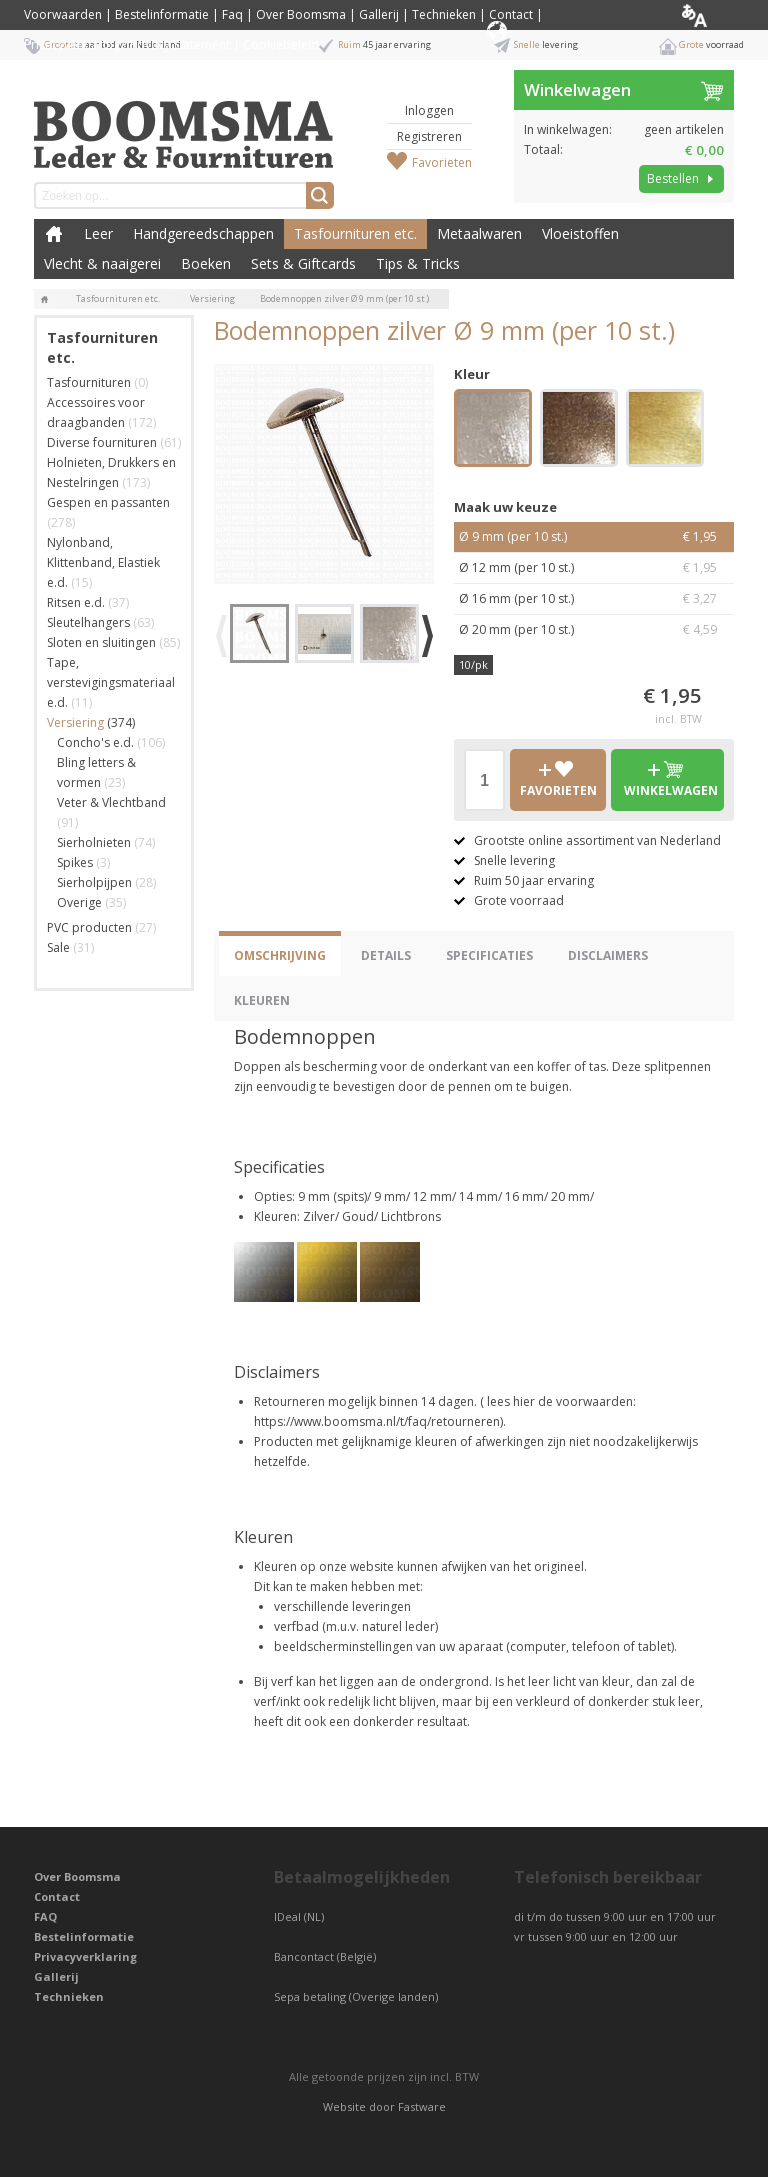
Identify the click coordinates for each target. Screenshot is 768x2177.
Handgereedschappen (203, 233)
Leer (98, 233)
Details (386, 955)
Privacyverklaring (85, 1956)
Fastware (422, 2106)
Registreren (429, 136)
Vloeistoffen (580, 233)
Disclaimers (608, 955)
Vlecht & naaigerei (102, 263)
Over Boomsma (301, 14)
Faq (232, 14)
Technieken (444, 14)
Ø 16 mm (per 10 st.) (594, 599)
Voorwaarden (63, 14)
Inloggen (429, 110)
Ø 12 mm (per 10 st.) (594, 568)
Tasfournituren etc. (355, 233)
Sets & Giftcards (303, 263)
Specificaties (489, 955)
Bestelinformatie (162, 14)
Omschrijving (280, 955)
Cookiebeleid (281, 44)
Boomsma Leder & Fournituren (54, 234)
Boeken (206, 263)
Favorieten (442, 162)
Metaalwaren (479, 233)
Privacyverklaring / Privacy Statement (127, 44)
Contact (511, 14)
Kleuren (262, 1000)
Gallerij (379, 14)
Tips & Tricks (418, 263)
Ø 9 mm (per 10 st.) (594, 537)
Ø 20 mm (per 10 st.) (594, 630)
